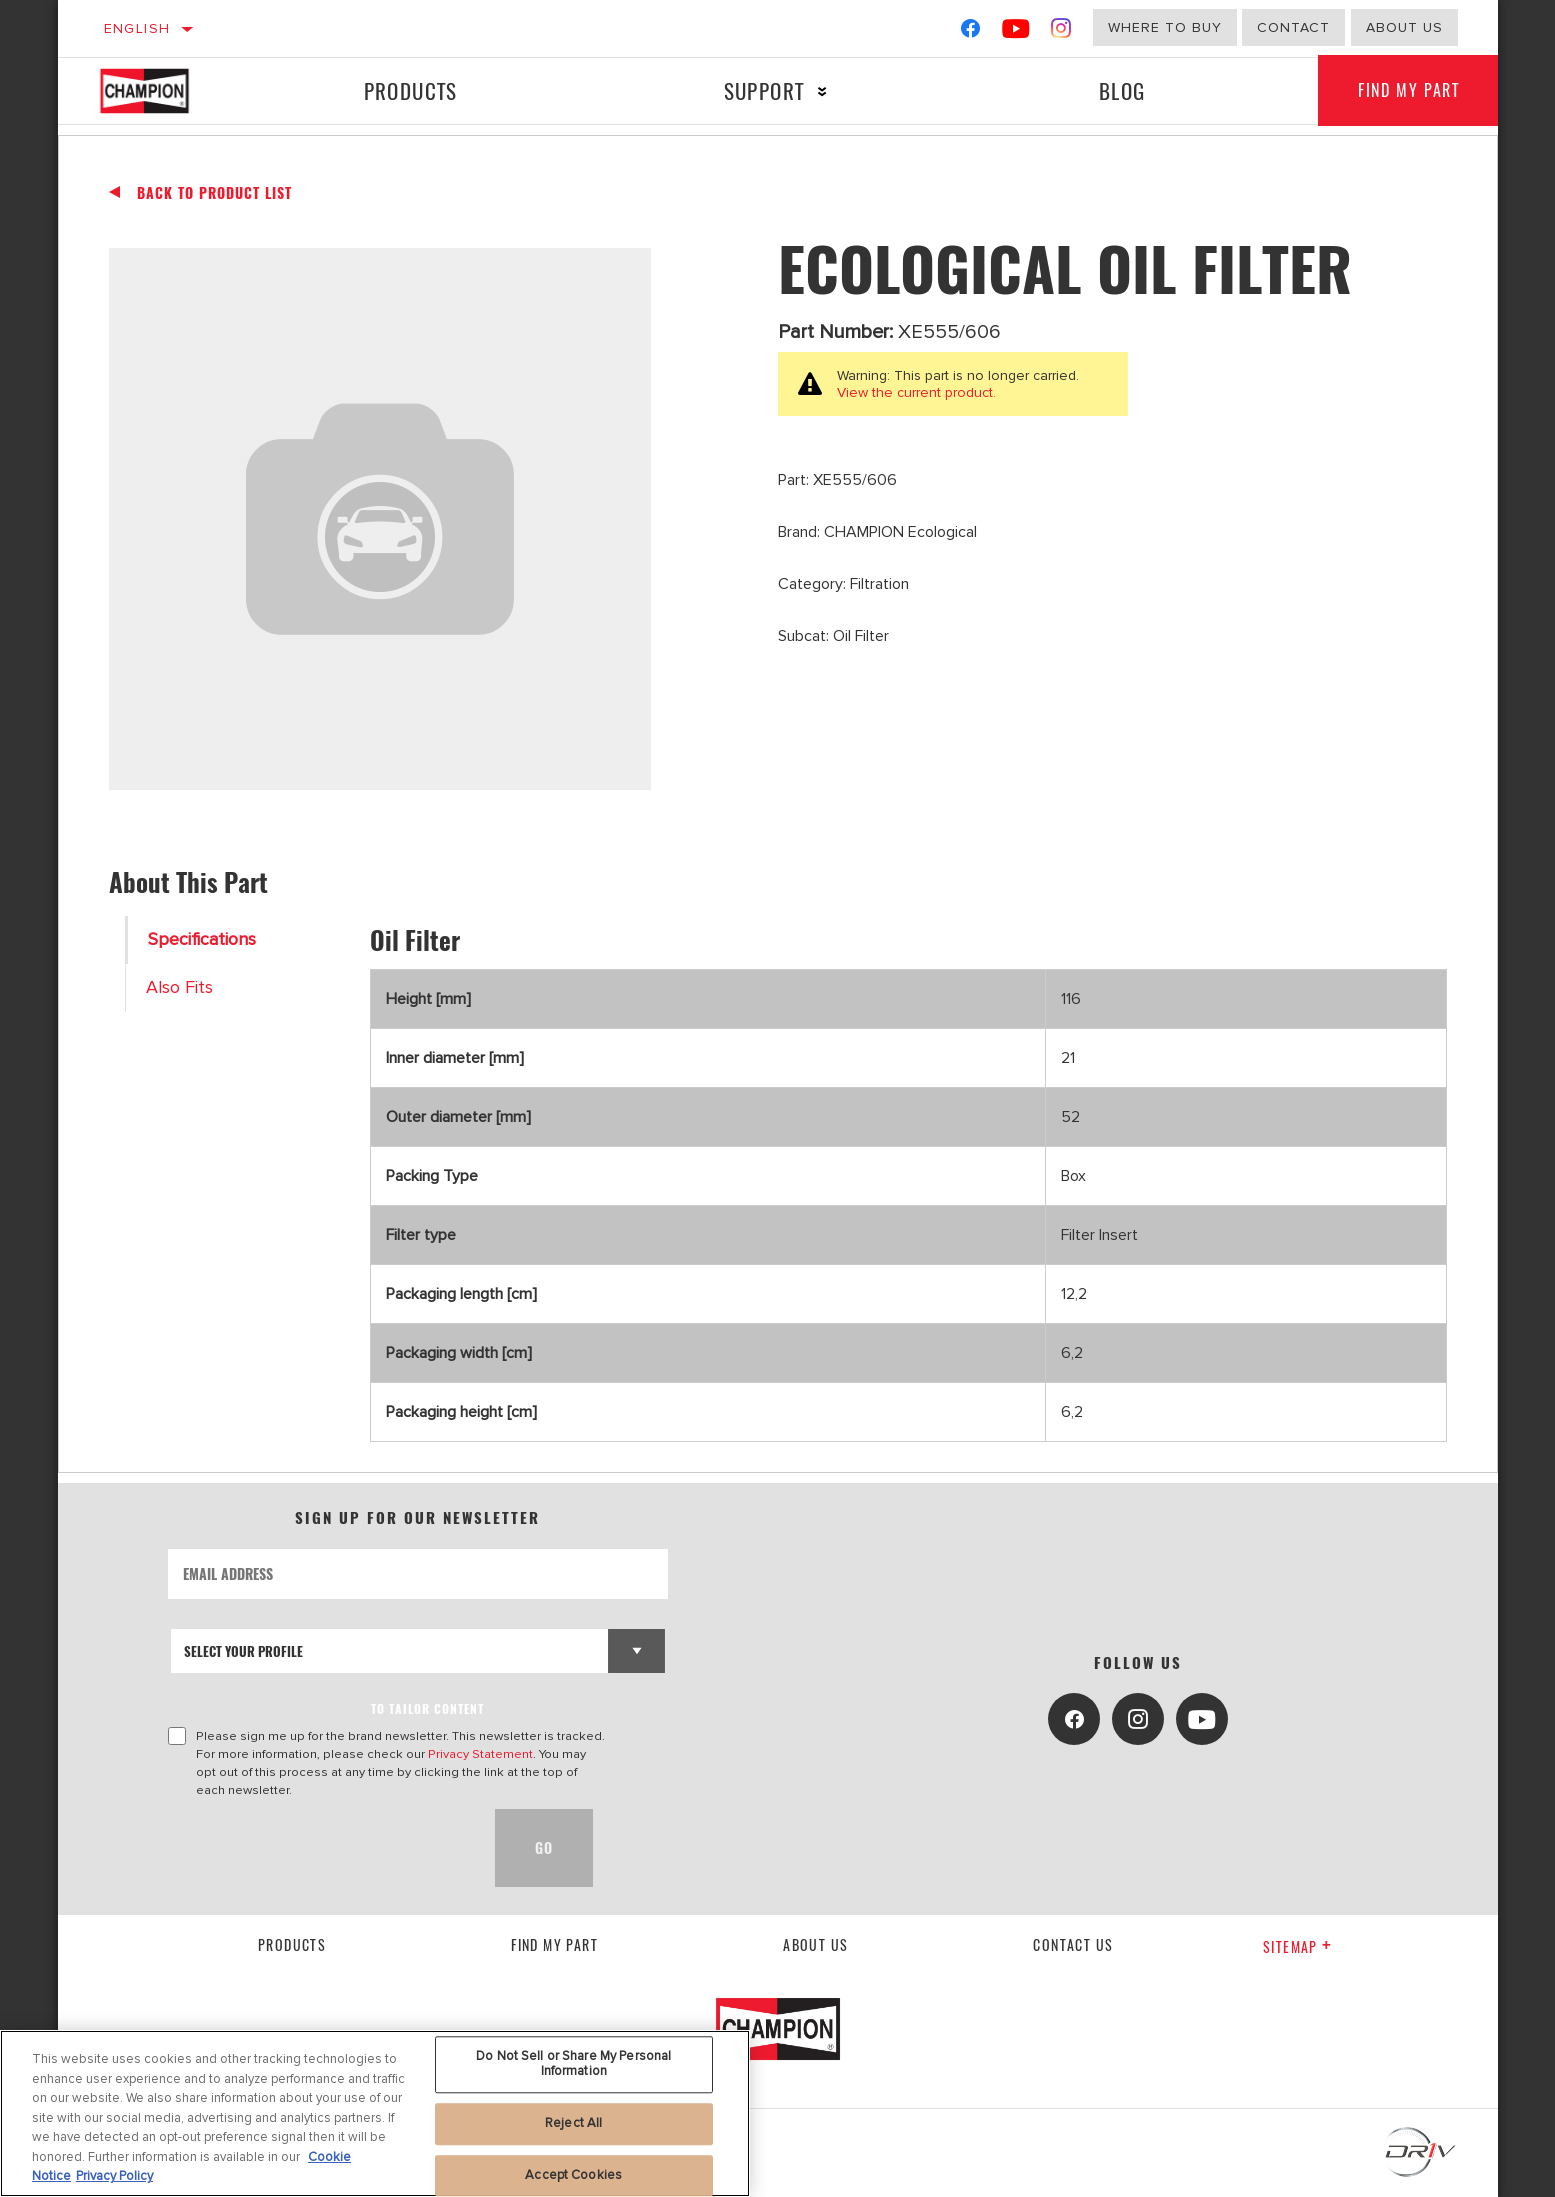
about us (1404, 27)
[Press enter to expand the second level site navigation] (822, 91)
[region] (375, 2113)
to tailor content (427, 1708)
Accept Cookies (573, 2175)
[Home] (164, 91)
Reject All (573, 2123)
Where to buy (1165, 27)
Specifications (202, 939)
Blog (1122, 90)
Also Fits (179, 987)
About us (815, 1944)
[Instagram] (1061, 32)
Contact (1293, 27)
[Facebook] (970, 32)
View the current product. (916, 392)
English (137, 28)
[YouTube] (1016, 32)
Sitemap (1297, 1946)
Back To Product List (214, 193)
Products (411, 90)
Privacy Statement (480, 1754)
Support (764, 90)
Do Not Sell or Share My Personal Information (573, 2064)
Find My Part (1408, 91)
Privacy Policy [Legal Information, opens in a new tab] (114, 2176)
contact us (1073, 1944)
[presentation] (320, 1848)
